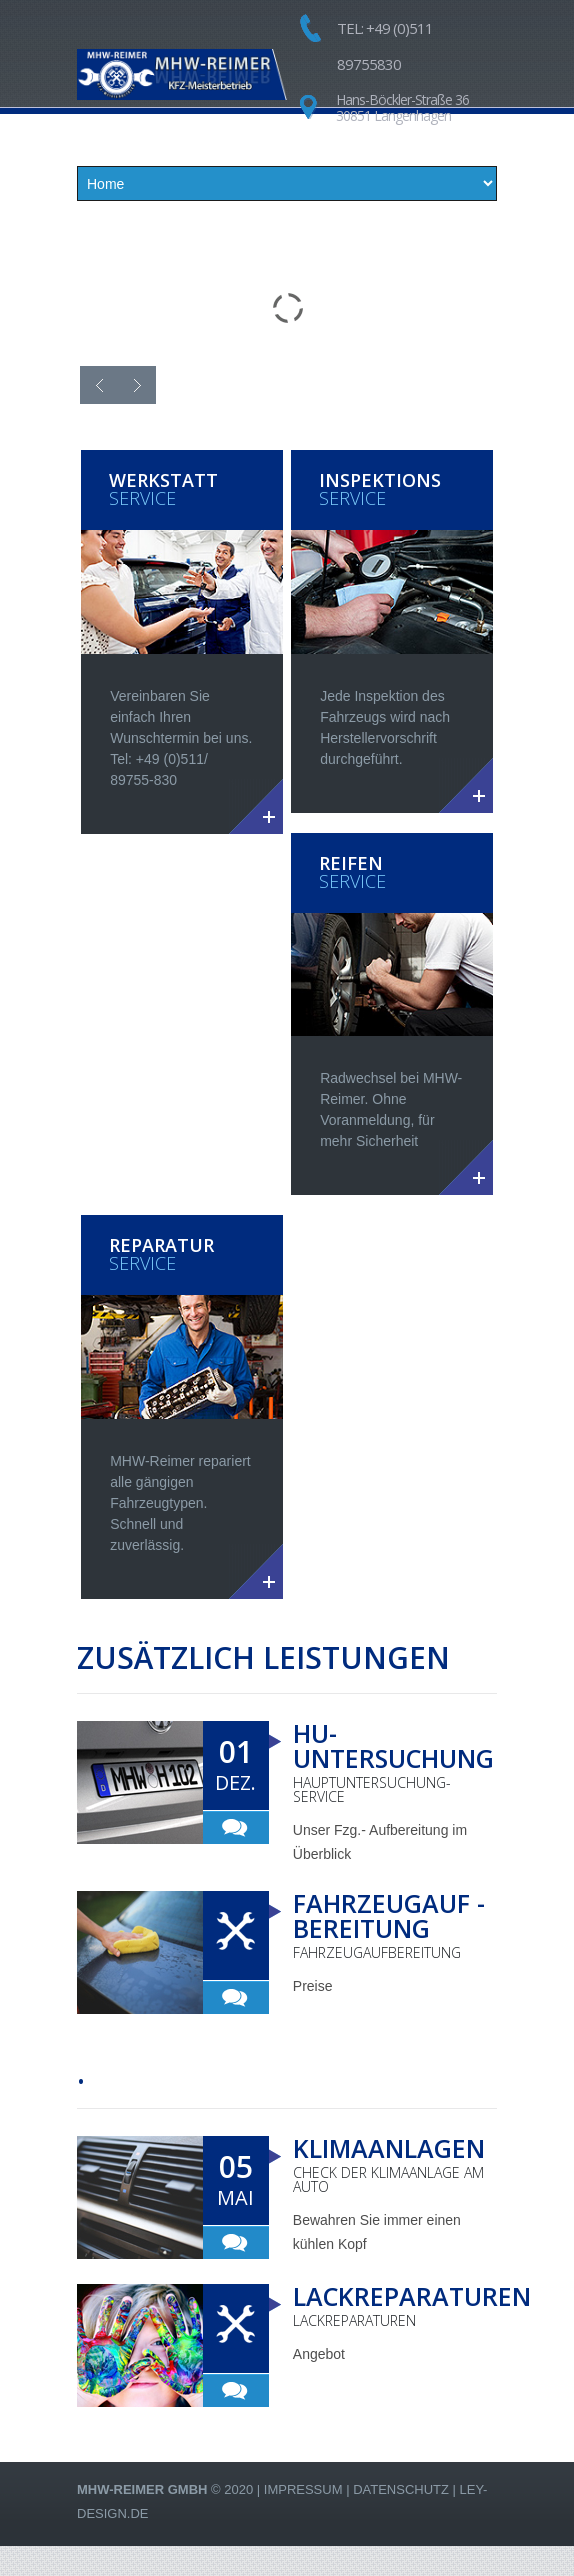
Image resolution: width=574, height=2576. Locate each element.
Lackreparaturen (412, 2296)
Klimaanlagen (389, 2148)
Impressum (303, 2489)
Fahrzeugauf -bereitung (389, 1915)
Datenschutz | (404, 2489)
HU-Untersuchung (393, 1745)
